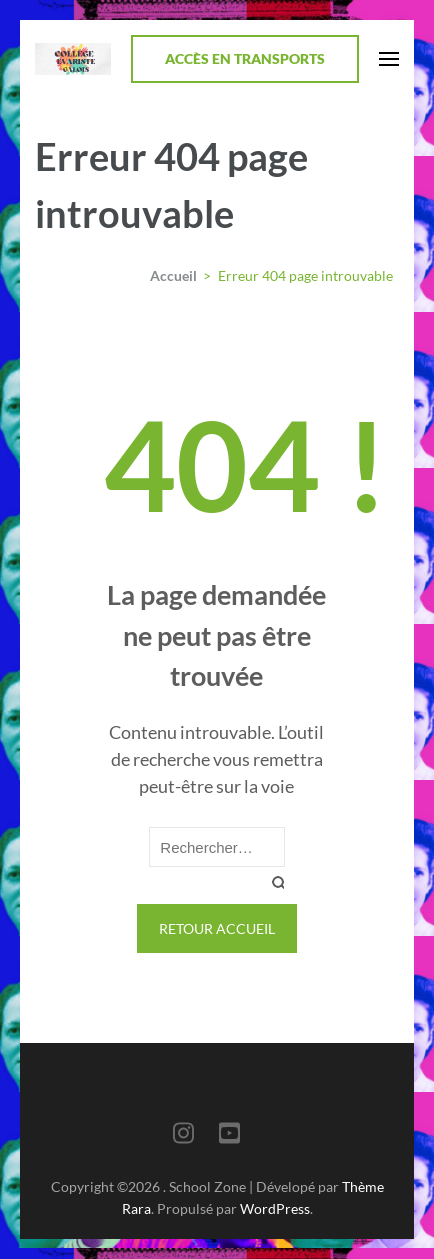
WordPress (275, 1208)
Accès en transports (245, 58)
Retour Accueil (217, 928)
